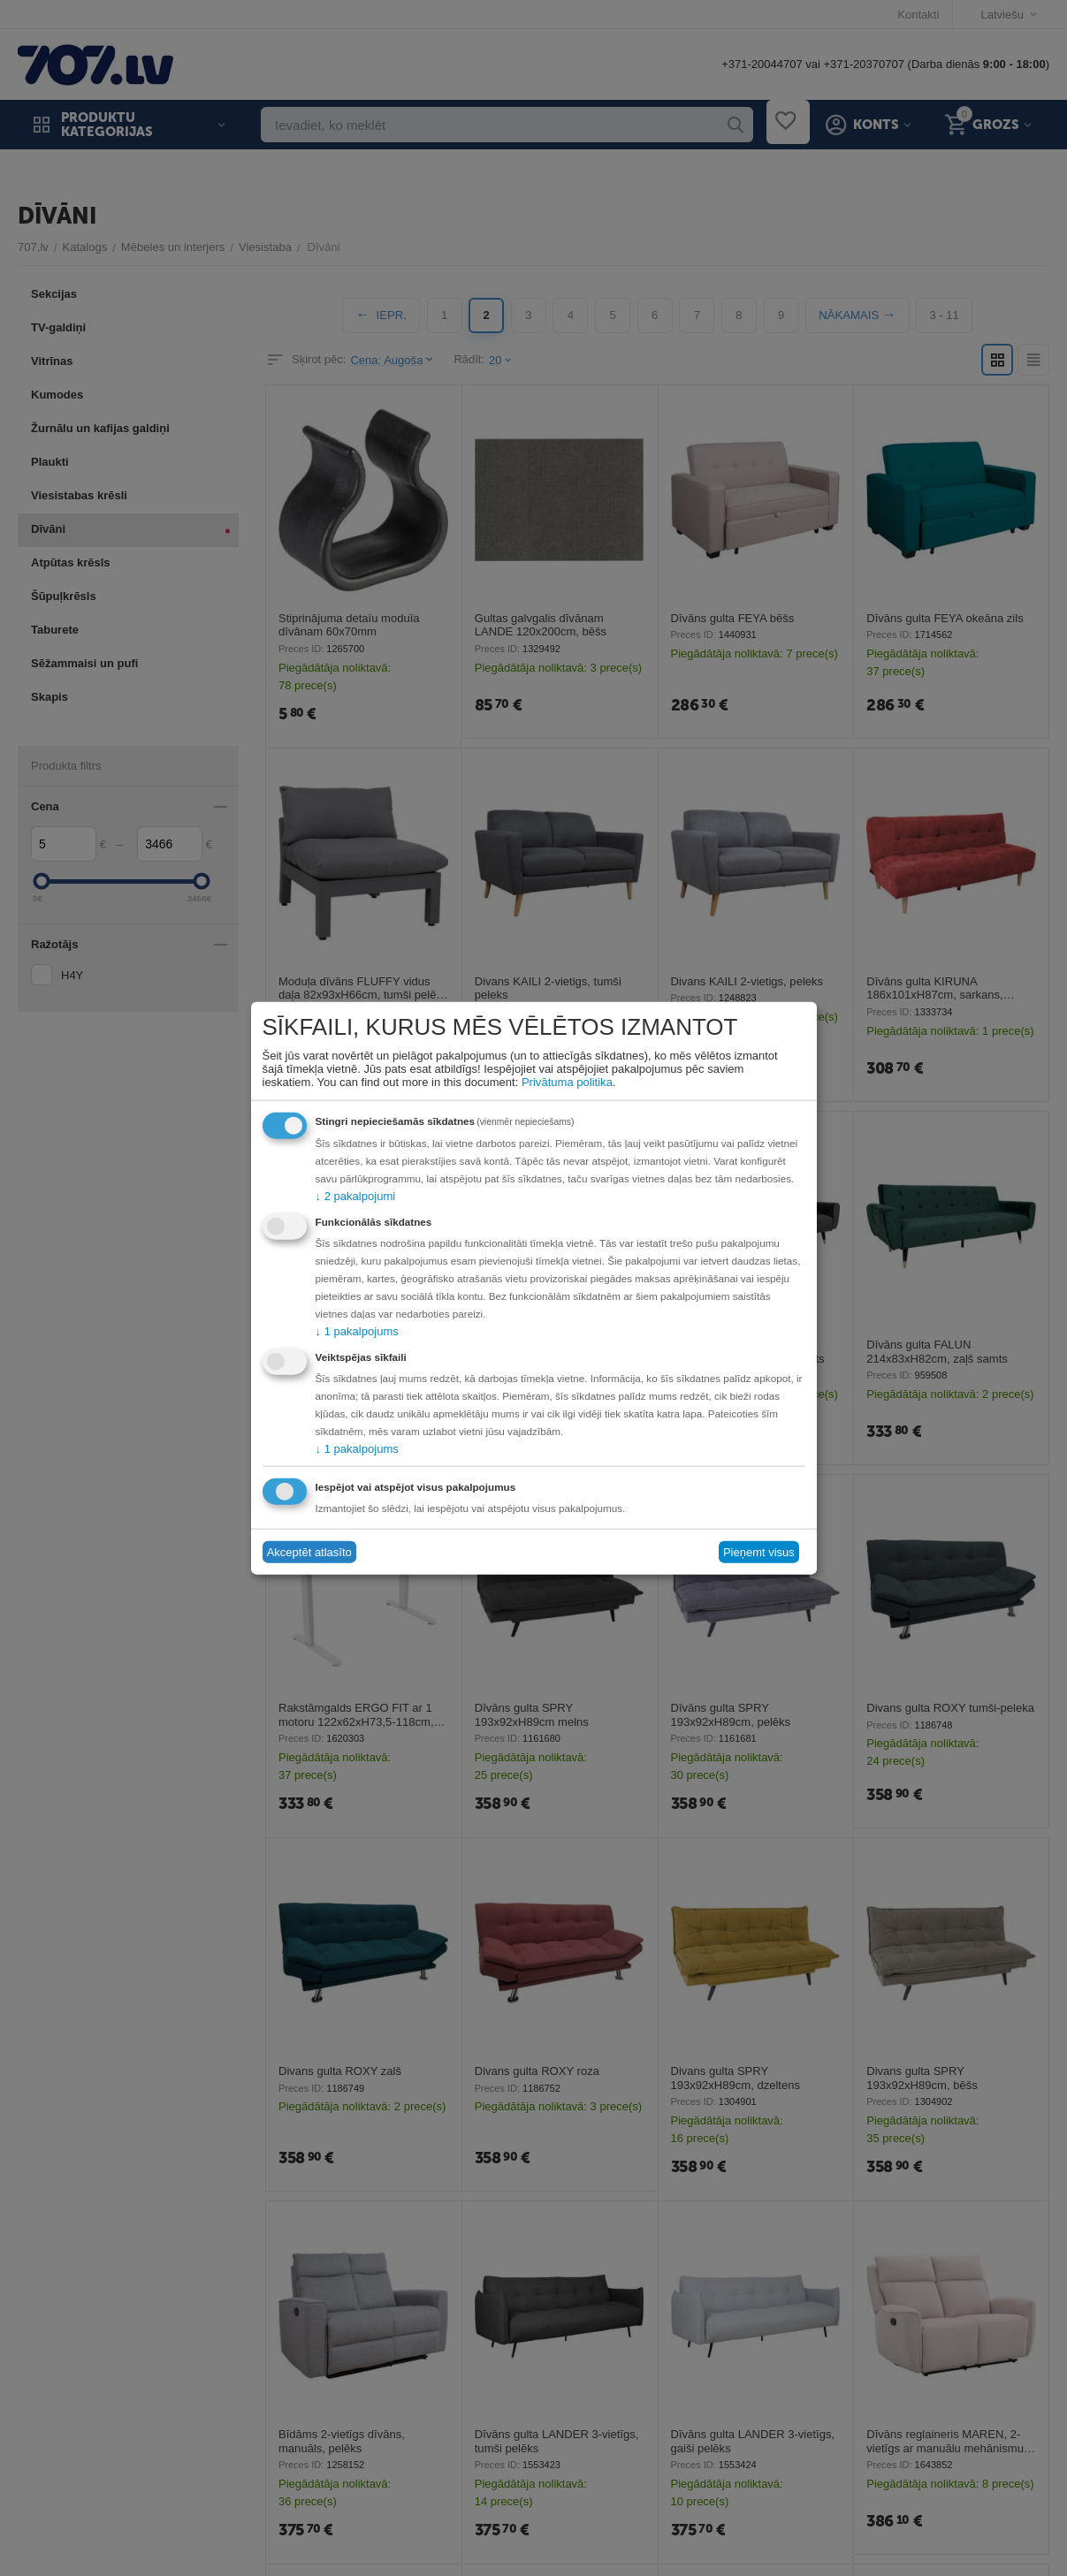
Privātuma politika (567, 1081)
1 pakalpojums (357, 1330)
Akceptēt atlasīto (309, 1552)
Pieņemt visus (759, 1552)
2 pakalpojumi (355, 1195)
